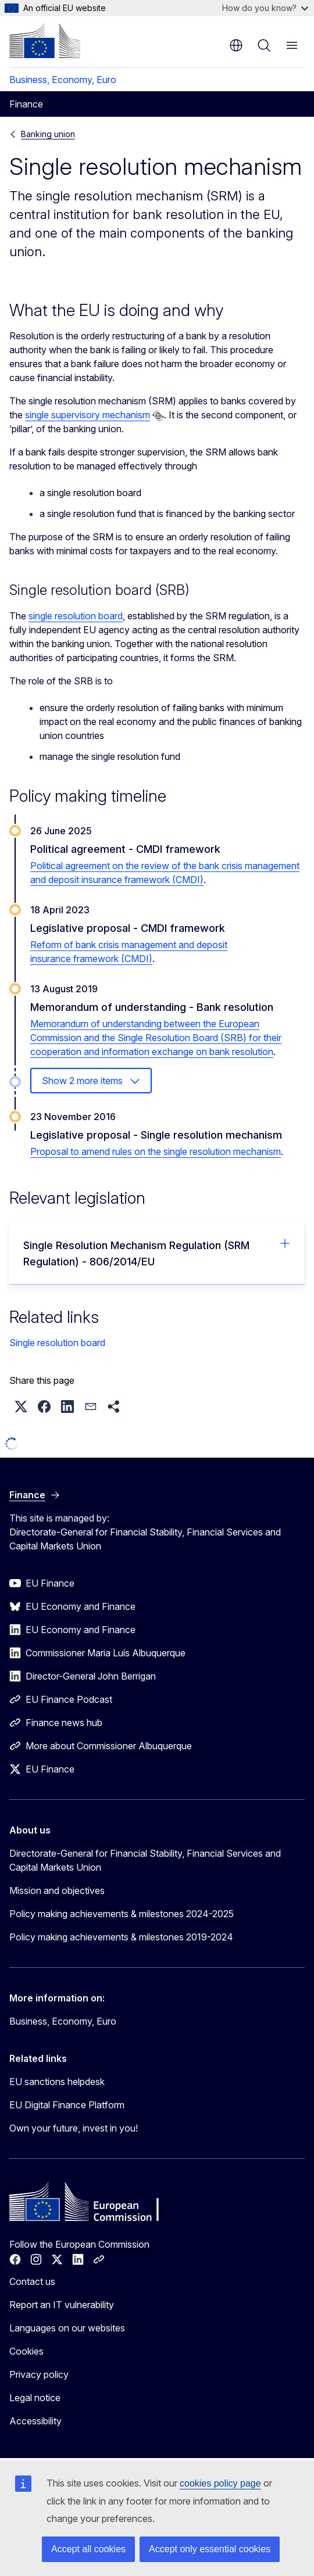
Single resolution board (57, 1342)
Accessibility (35, 2421)
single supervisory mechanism (87, 415)
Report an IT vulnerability (61, 2304)
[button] (21, 1406)
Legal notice (34, 2397)
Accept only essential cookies (209, 2549)
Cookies (26, 2351)
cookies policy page (220, 2483)
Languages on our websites (67, 2328)
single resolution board (75, 616)
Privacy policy (39, 2374)
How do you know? (265, 8)
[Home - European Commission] (44, 40)
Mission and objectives (57, 1890)
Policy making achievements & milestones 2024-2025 (121, 1914)
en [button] (236, 45)
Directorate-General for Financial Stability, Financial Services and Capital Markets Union (145, 1860)
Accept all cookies (88, 2549)
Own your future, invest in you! (73, 2128)
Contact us (32, 2281)
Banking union (48, 134)
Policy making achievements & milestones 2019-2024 (121, 1937)
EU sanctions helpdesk (57, 2081)
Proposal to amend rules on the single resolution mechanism (155, 1151)
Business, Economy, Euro (62, 79)
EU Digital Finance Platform (66, 2105)
